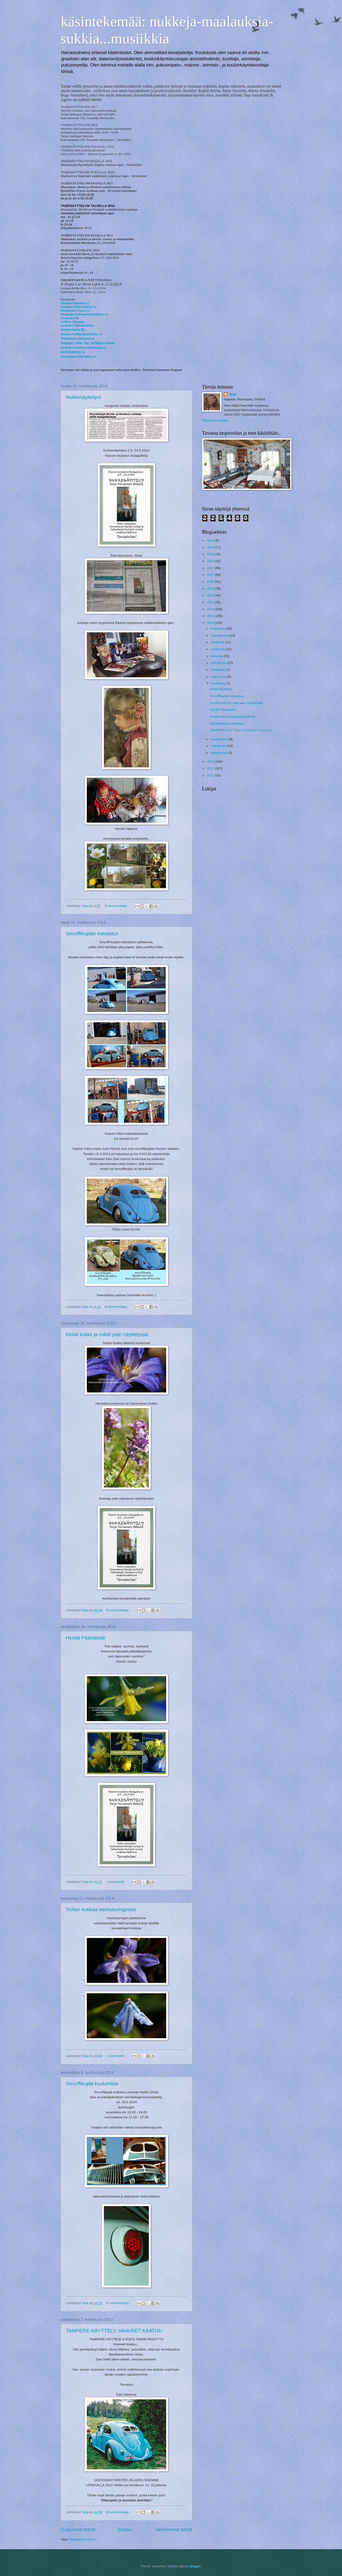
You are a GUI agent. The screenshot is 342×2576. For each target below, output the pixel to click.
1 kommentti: (115, 1882)
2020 (211, 581)
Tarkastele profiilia (215, 420)
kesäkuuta (218, 670)
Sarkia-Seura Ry (73, 329)
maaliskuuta (220, 739)
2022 (211, 568)
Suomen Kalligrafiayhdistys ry (81, 334)
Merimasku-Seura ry (75, 310)
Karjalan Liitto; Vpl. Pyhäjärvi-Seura (88, 343)
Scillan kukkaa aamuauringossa (101, 1909)
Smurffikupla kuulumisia (92, 2083)
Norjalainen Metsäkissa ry (79, 356)
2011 (211, 775)
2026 (211, 540)
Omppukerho (70, 318)
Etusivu (125, 2529)
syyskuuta (218, 649)
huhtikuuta (218, 683)
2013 (211, 761)
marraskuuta (220, 635)
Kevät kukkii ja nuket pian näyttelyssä (107, 1334)
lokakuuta (218, 642)
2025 (211, 547)
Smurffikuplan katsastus (92, 933)
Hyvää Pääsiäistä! (86, 1638)
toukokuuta (219, 676)
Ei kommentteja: (116, 906)
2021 (211, 575)
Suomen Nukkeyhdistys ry (79, 307)
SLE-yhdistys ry (73, 352)
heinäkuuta (219, 663)
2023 (211, 561)
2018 (211, 595)
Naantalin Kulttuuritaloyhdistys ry (84, 314)
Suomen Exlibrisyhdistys (77, 325)
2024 (211, 554)
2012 (211, 768)
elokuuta (217, 656)
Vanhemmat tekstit (173, 2529)
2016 (211, 609)
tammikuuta (219, 753)
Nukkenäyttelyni (83, 397)
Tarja (232, 394)
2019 (211, 588)
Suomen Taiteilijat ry (75, 303)
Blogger (195, 2566)
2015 (211, 616)
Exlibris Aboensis (73, 321)
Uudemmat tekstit (78, 2529)
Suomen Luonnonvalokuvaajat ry (84, 347)
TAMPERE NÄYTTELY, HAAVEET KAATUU (114, 2330)
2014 (211, 623)
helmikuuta (219, 746)
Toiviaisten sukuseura (77, 338)
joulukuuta (218, 628)
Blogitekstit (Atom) (82, 2539)
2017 (211, 602)
